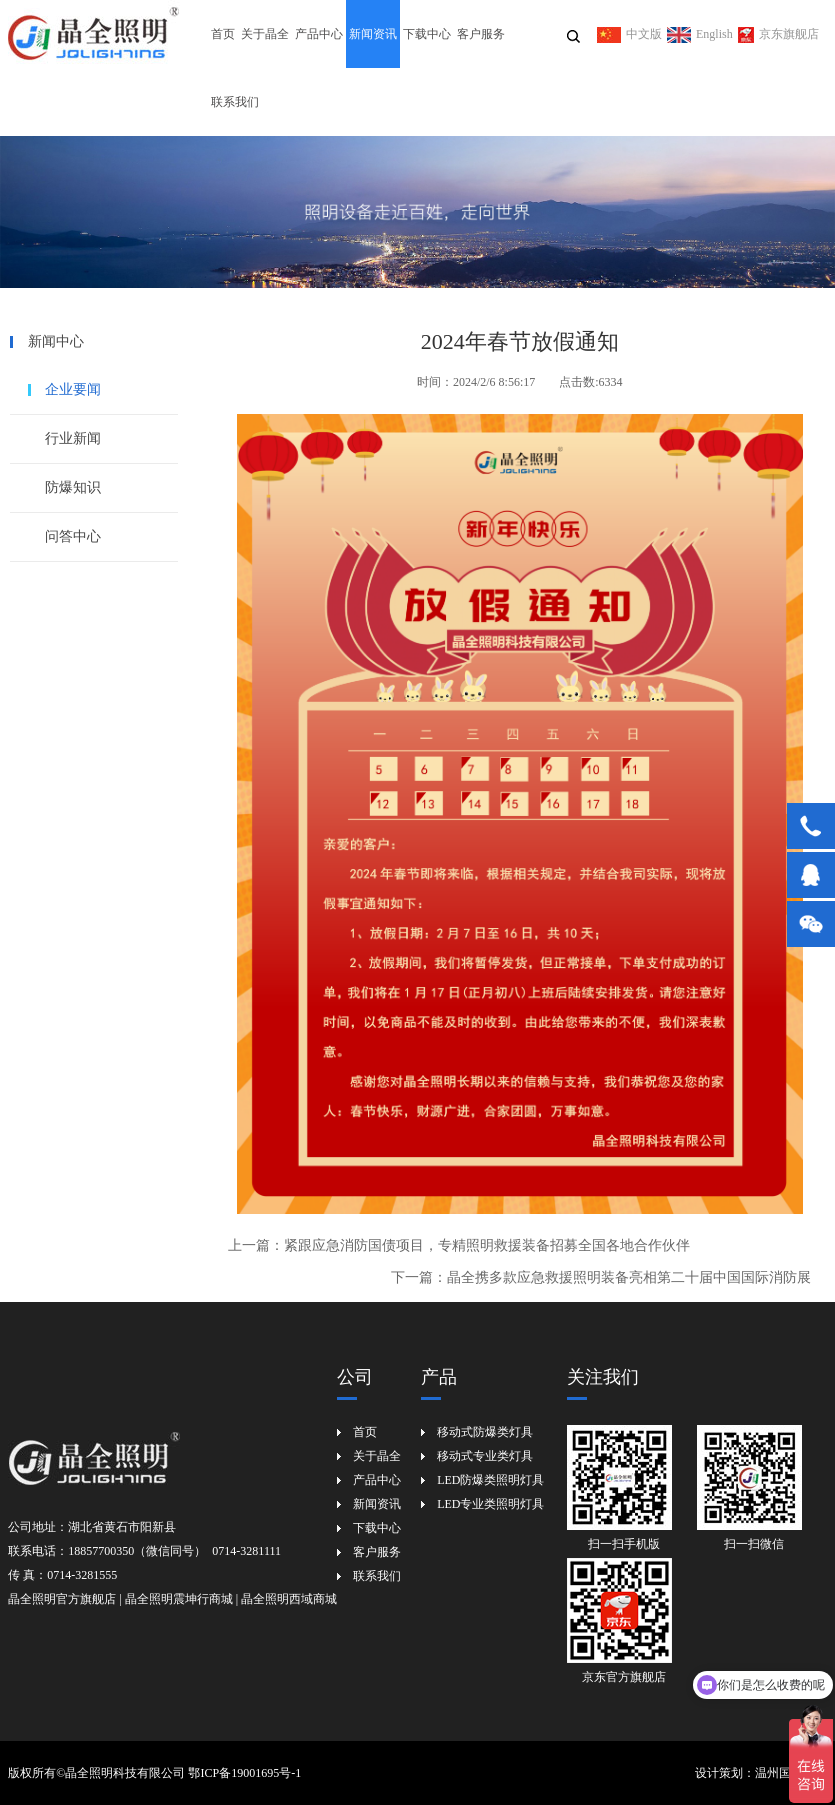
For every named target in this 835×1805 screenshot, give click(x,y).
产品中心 (319, 34)
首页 (223, 34)
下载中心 (427, 34)
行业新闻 (73, 438)
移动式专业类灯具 (485, 1456)
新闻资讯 (373, 34)
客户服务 (481, 34)
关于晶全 (265, 34)
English (700, 34)
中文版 (629, 34)
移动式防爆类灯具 (485, 1432)
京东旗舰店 (778, 34)
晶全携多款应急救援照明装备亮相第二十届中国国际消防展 (629, 1277)
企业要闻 (73, 389)
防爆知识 (73, 487)
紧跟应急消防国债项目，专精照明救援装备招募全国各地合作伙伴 (487, 1245)
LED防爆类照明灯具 (490, 1480)
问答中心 (73, 536)
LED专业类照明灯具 (490, 1504)
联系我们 (235, 102)
